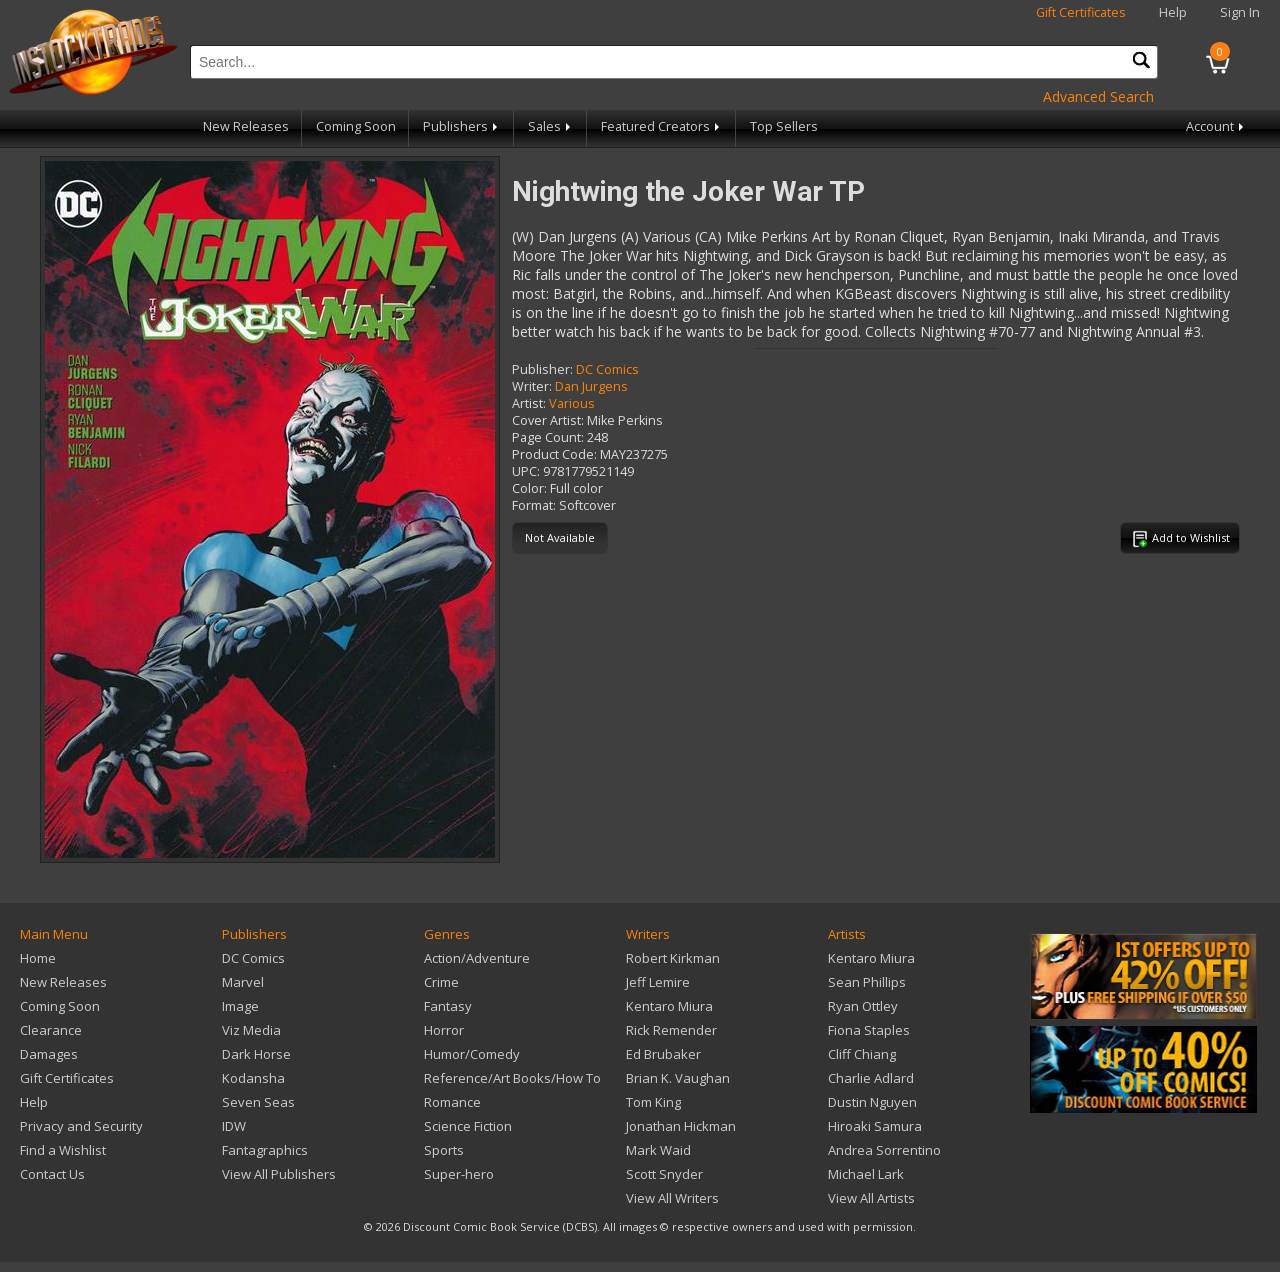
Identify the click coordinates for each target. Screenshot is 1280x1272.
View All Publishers (279, 1174)
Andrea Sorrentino (884, 1150)
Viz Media (251, 1030)
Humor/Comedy (472, 1054)
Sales (551, 126)
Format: (534, 505)
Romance (452, 1102)
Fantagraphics (265, 1150)
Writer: (532, 386)
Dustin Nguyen (872, 1102)
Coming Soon (356, 126)
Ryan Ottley (863, 1006)
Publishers (462, 126)
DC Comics (607, 369)
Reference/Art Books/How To (512, 1078)
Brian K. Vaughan (678, 1078)
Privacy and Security (81, 1126)
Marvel (243, 982)
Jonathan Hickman (681, 1126)
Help (1173, 12)
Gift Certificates (1081, 12)
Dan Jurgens (591, 386)
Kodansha (253, 1078)
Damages (49, 1054)
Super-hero (459, 1174)
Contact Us (52, 1174)
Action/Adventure (477, 958)
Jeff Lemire (658, 982)
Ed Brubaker (663, 1054)
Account (1216, 126)
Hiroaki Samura (875, 1126)
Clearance (51, 1030)
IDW (234, 1126)
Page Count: (548, 437)
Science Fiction (468, 1126)
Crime (441, 982)
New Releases (246, 126)
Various (572, 403)
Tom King (653, 1102)
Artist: (529, 403)
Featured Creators (662, 126)
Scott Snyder (664, 1174)
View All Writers (672, 1198)
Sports (444, 1150)
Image (240, 1006)
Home (38, 958)
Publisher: (542, 369)
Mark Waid (658, 1150)
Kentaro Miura (669, 1006)
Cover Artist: (548, 420)
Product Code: (554, 454)
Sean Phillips (867, 982)
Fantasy (448, 1006)
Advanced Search (1098, 96)
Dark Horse (256, 1054)
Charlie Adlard (871, 1078)
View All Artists (871, 1198)
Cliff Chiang (862, 1054)
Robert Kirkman (673, 958)
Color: (529, 488)
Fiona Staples (869, 1030)
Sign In (1240, 12)
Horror (444, 1030)
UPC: (526, 471)
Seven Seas (258, 1102)
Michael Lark (866, 1174)
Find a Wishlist (63, 1150)
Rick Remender (671, 1030)
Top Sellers (784, 126)
